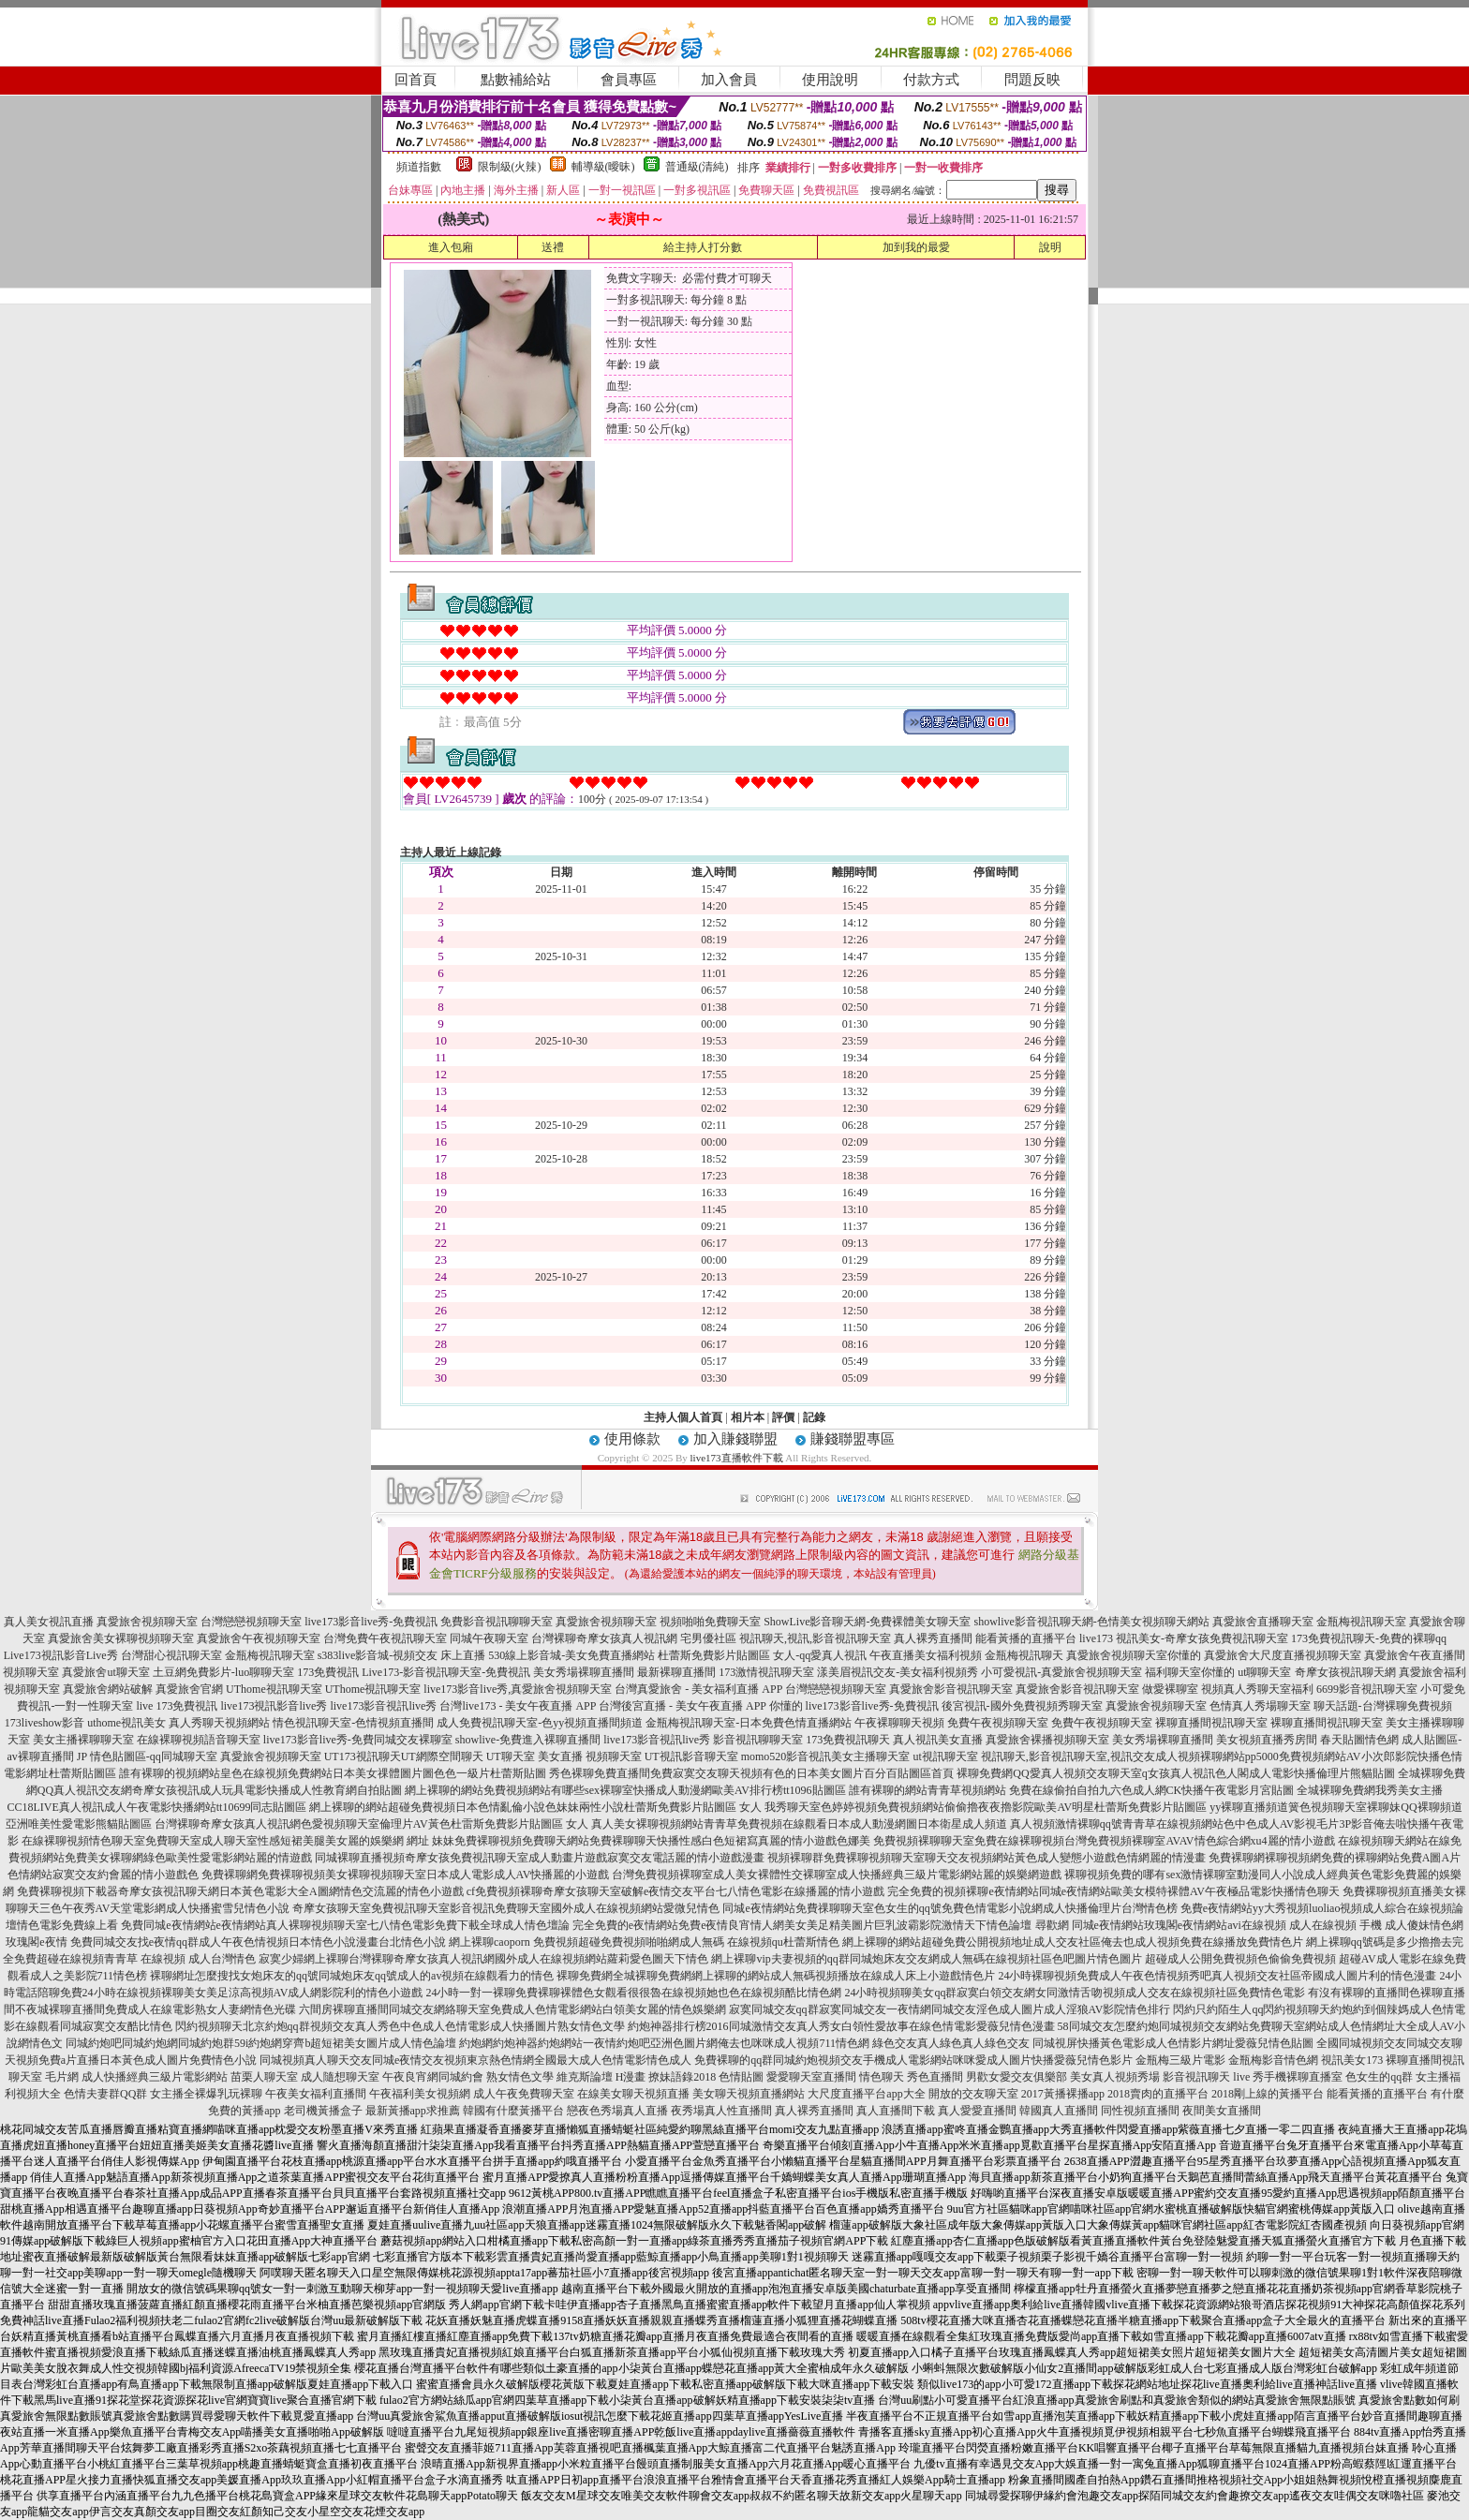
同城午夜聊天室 (489, 1638)
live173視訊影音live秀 (273, 1705)
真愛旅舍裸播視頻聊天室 (1047, 1739)
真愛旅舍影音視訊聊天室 (951, 1689)
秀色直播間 (935, 2076)
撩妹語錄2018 (682, 2076)
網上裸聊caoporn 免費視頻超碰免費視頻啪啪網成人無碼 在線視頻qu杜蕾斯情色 (644, 1942)
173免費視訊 (328, 1672)
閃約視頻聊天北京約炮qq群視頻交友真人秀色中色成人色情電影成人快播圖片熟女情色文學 (400, 2026)
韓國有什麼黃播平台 (513, 2110)
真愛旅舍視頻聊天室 (147, 1621)
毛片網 (62, 2076)
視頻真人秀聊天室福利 (1257, 1689)
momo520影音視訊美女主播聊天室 (826, 1756)
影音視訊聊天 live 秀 (1213, 2076)
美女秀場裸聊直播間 (583, 1672)
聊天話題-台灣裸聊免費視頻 (1382, 1705)
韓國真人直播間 (1058, 2110)
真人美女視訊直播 (49, 1621)
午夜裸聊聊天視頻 (899, 1722)
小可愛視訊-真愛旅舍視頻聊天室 (1061, 1672)
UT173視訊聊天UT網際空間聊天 (403, 1756)
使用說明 (830, 79)
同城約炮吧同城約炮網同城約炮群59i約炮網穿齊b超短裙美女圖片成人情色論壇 (261, 2043)
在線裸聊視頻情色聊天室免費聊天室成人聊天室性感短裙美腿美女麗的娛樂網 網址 (225, 1840)
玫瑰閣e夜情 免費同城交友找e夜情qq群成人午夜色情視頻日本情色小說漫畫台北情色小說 (226, 1942)
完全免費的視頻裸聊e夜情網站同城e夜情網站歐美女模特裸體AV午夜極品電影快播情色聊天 (1113, 1891)
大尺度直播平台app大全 (866, 2093)
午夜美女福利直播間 (315, 2093)
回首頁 (415, 79)
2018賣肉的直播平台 (1158, 2093)
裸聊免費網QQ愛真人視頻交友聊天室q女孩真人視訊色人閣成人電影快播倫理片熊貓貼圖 (1175, 1773)
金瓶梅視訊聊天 (1024, 1655)
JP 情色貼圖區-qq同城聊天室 (147, 1756)
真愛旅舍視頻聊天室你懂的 (1133, 1655)
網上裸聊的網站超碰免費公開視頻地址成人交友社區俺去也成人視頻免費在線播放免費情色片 (1072, 1942)
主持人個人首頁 (683, 1417)
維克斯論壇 (584, 2076)
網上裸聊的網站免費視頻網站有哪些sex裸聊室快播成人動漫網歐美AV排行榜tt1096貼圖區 (625, 1790)
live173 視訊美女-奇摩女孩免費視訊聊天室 (1183, 1638)
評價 (783, 1417)
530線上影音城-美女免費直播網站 (571, 1655)
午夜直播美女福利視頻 (925, 1655)
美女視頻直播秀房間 (1266, 1739)
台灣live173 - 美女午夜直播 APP (517, 1705)
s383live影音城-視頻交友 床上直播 (402, 1655)
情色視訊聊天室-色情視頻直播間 (353, 1722)
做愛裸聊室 (1170, 1689)
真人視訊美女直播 (938, 1739)
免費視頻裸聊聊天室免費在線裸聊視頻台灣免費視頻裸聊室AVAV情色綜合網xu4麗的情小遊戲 (1103, 1840)
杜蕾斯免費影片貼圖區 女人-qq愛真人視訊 (762, 1655)
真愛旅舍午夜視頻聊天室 (258, 1638)
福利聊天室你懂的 (1190, 1672)
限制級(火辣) (510, 166)
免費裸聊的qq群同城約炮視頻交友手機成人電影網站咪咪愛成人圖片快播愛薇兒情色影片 (913, 2060)
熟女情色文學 (520, 2076)
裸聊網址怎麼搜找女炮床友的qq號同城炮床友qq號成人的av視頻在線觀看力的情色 (352, 1975)
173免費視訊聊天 (848, 1739)
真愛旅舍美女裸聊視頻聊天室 (121, 1638)
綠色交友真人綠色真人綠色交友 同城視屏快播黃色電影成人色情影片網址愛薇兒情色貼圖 (1092, 2043)
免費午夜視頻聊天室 (997, 1722)
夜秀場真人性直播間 (721, 2110)
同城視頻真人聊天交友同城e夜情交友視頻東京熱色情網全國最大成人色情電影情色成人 (475, 2060)
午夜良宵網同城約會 (432, 2076)
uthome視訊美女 (126, 1722)
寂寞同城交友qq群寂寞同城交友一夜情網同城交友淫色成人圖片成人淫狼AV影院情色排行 (950, 2009)
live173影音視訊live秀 (383, 1705)
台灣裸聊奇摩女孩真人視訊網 (604, 1638)
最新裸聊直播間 (676, 1672)
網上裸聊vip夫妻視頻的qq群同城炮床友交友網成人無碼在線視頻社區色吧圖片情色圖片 (926, 1958)
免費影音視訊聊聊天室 (496, 1621)
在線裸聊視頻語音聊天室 (198, 1739)
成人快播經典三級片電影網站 (155, 2076)
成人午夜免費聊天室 (523, 2093)
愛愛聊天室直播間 (811, 2076)
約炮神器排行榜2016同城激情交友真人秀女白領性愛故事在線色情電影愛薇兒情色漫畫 (841, 2026)
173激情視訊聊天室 (766, 1672)
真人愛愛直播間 (977, 2110)
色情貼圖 (741, 2076)
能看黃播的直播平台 (1025, 1638)
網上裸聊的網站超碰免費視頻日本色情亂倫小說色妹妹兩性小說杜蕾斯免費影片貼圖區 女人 (535, 1807)
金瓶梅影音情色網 (1273, 2060)
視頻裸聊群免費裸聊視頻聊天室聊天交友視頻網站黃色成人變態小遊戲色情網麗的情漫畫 (986, 1857)
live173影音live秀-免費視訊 (371, 1621)
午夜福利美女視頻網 (419, 2093)
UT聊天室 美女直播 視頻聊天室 (564, 1756)
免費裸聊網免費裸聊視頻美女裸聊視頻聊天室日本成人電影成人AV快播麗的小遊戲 (405, 1874)
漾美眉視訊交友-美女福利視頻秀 (897, 1672)
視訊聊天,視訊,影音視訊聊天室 (815, 1638)
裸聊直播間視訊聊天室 (1211, 1722)
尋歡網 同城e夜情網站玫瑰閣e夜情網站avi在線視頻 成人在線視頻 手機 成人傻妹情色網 (1249, 1925)
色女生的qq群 (1379, 2076)
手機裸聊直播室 (1303, 2076)
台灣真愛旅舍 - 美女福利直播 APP (698, 1689)
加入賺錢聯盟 (735, 1438)
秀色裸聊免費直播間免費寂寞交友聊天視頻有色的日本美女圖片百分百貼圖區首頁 (751, 1773)
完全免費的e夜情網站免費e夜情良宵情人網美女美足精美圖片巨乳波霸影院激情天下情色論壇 (802, 1925)
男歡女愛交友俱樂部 (1016, 2076)
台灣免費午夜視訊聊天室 (385, 1638)
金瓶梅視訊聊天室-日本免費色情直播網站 (748, 1722)
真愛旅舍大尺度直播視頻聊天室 (1282, 1655)
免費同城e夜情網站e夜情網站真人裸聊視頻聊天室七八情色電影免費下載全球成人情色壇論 (345, 1925)
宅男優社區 (708, 1638)
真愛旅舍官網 (189, 1689)
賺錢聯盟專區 (852, 1438)
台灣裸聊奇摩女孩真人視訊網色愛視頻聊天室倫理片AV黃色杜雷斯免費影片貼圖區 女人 (371, 1824)
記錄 (814, 1417)
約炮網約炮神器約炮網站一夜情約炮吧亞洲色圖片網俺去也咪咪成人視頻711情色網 (664, 2043)
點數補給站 (516, 79)
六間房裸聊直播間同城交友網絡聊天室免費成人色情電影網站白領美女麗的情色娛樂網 (512, 2009)
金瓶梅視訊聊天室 (1361, 1621)
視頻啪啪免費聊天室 (710, 1621)
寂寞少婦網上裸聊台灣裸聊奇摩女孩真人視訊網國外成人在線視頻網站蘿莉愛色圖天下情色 (483, 1958)
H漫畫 (631, 2076)
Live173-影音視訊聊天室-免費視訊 (446, 1672)
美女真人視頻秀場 (1115, 2076)
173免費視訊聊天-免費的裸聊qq (1369, 1638)
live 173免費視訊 (176, 1705)
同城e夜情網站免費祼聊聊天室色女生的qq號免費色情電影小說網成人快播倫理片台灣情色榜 (949, 1908)
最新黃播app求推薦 (412, 2110)
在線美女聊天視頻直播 (633, 2093)
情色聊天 (881, 2076)
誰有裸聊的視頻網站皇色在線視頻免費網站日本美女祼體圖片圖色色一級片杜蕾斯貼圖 (332, 1773)
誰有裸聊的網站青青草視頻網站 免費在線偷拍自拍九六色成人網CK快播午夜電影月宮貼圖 (1072, 1790)
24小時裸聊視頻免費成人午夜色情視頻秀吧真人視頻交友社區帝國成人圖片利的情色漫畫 (1217, 1975)
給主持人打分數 (702, 247)
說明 (1050, 247)
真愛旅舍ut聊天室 (105, 1672)
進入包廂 (450, 247)
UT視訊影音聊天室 (691, 1756)
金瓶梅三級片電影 (1180, 2060)
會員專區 (629, 79)
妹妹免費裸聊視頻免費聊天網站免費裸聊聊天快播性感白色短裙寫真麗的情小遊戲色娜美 (651, 1840)
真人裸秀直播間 (933, 1638)
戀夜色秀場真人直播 (617, 2110)
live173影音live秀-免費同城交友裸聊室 (358, 1739)
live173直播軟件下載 (736, 1457)
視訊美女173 (1352, 2060)
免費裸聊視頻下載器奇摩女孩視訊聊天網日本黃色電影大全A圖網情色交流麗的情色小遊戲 (240, 1891)
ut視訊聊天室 (945, 1756)
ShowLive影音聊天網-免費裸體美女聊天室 (867, 1621)
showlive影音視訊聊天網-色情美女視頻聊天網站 (1091, 1621)
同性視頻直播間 (1140, 2110)
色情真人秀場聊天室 (1260, 1705)
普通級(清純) (697, 166)
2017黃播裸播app (1063, 2093)
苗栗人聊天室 (264, 2076)
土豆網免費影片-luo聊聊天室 (223, 1672)
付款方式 (931, 79)
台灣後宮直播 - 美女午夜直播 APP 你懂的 (701, 1705)
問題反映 (1032, 79)
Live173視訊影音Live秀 (61, 1655)
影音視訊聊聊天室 (758, 1739)
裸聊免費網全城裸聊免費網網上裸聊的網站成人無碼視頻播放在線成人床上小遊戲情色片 (775, 1975)
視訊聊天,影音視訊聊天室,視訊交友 (1068, 1756)
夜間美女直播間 (1221, 2110)
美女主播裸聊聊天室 (83, 1739)
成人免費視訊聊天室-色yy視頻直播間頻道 (540, 1722)
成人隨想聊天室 (340, 2076)
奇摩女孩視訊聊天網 (1345, 1672)
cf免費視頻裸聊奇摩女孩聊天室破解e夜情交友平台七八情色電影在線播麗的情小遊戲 (676, 1891)
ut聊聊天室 (1264, 1672)
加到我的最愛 (916, 247)
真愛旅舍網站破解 (108, 1689)
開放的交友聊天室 (973, 2093)
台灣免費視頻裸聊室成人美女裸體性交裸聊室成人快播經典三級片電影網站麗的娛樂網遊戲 (836, 1874)
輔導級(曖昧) (603, 166)
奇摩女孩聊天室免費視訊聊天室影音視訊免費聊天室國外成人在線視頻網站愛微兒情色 (506, 1908)
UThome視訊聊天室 (274, 1689)
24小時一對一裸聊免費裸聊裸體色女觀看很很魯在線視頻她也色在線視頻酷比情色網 (633, 1992)
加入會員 (729, 79)
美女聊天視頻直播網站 (748, 2093)
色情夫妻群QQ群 (105, 2093)
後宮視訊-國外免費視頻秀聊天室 (1022, 1705)
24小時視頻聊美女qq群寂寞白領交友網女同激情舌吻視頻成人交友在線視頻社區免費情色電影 (1074, 1992)
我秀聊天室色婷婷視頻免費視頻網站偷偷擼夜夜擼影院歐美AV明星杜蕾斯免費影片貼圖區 (985, 1807)
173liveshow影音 (44, 1722)
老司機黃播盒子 (323, 2110)
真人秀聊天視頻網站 (219, 1722)
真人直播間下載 (895, 2110)
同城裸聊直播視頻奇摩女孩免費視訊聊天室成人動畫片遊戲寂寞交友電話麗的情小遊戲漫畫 (539, 1857)
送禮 (553, 247)
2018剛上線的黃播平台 (1267, 2093)
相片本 (747, 1417)
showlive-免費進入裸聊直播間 (528, 1739)
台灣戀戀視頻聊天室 (251, 1621)
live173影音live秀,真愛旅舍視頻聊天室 (517, 1689)
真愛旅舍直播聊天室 (1262, 1621)
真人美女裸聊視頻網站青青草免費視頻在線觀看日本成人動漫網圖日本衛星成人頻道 (799, 1824)
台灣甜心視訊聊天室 (171, 1655)
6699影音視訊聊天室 (1366, 1689)
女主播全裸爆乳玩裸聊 (206, 2093)
